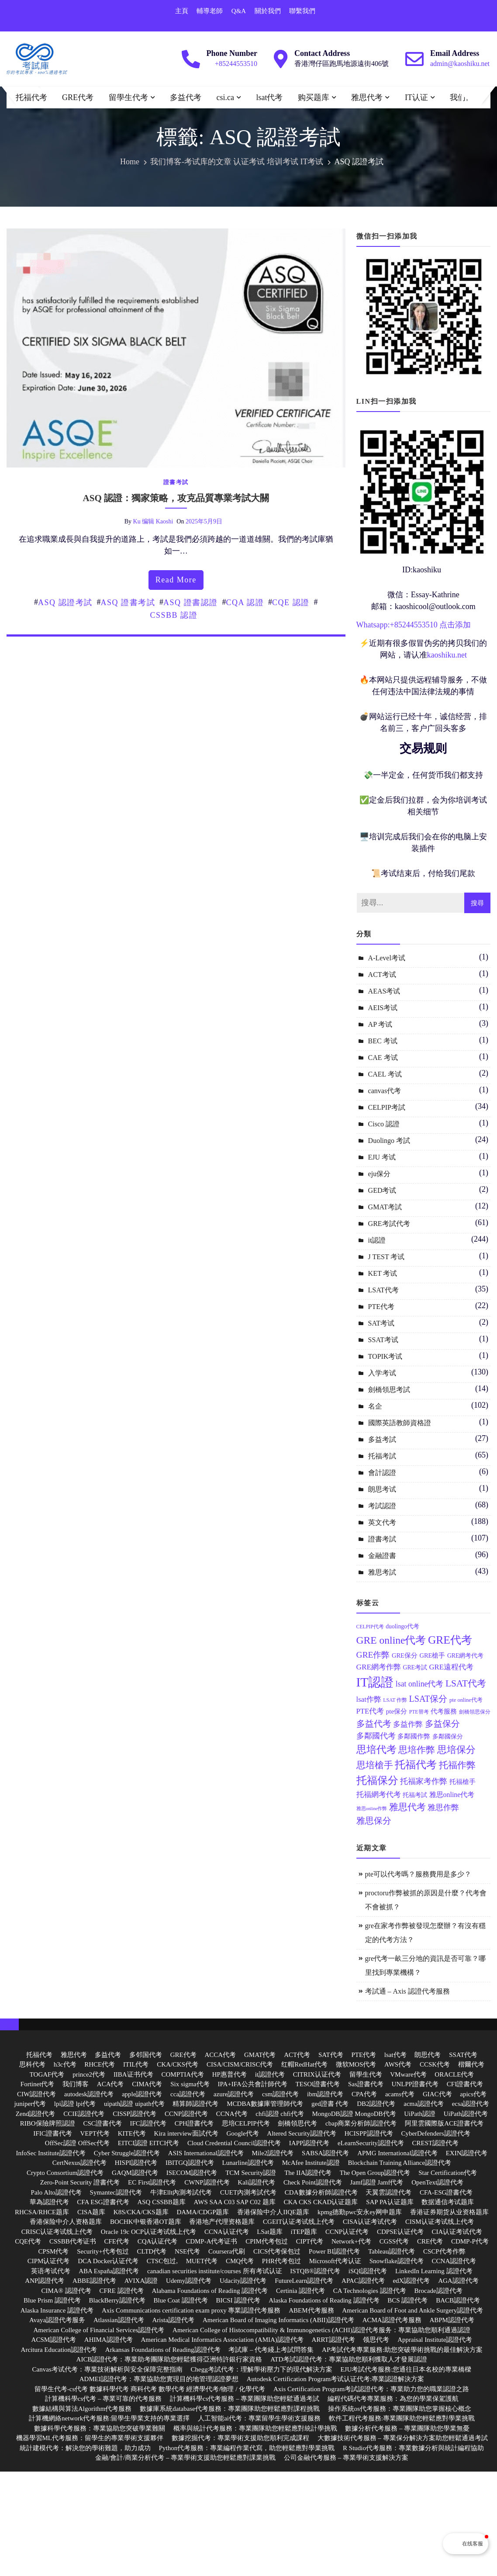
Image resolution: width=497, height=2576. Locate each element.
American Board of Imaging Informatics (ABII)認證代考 (278, 2319)
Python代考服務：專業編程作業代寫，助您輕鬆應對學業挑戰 (247, 2447)
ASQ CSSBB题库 (161, 2202)
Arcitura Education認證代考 (59, 2349)
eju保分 (379, 1173)
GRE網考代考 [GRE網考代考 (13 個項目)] (465, 1655)
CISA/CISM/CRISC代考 (240, 2064)
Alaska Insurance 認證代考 (57, 2310)
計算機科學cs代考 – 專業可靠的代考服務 (103, 2398)
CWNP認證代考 (206, 2182)
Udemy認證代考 (188, 2280)
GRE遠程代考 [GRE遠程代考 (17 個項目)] (451, 1667)
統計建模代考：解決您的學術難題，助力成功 (85, 2447)
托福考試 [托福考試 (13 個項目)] (415, 1795)
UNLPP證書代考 (415, 2084)
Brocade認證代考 (438, 2290)
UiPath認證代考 (466, 2113)
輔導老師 (210, 10)
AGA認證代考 (458, 2280)
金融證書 (382, 1555)
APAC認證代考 (363, 2280)
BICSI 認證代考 (238, 2300)
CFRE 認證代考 (121, 2290)
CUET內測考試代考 (248, 2192)
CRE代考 (430, 2241)
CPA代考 (364, 2094)
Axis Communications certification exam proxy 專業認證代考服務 (191, 2310)
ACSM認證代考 (53, 2339)
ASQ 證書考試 (128, 602)
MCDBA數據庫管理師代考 (265, 2103)
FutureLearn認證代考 (304, 2280)
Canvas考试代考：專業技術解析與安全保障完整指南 (107, 2369)
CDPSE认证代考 (400, 2231)
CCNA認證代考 (454, 2260)
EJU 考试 (382, 1157)
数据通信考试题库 (447, 2202)
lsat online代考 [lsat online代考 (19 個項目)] (420, 1683)
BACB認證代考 (458, 2300)
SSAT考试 (383, 1339)
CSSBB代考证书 (72, 2241)
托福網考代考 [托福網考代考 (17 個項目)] (378, 1794)
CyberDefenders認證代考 (435, 2133)
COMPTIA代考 (182, 2074)
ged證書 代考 (330, 2103)
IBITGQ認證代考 (190, 2162)
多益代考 (185, 97)
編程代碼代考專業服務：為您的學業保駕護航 (393, 2398)
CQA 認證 (245, 602)
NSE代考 (187, 2251)
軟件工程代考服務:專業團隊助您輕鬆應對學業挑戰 (402, 2418)
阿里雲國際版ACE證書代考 (444, 2123)
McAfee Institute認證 (311, 2162)
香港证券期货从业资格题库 (449, 2212)
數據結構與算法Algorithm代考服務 (82, 2408)
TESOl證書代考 (318, 2084)
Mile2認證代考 (272, 2153)
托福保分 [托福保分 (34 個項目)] (377, 1780)
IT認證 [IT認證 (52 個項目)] (375, 1682)
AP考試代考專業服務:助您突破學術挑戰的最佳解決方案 (402, 2349)
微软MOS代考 (356, 2064)
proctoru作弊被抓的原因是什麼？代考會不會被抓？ (426, 1900)
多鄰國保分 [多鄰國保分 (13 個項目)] (447, 1736)
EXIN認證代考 (467, 2153)
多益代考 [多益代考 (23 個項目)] (373, 1723)
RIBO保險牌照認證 (47, 2123)
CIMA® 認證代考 (66, 2290)
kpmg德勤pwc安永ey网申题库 (360, 2212)
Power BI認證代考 (334, 2251)
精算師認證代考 (195, 2103)
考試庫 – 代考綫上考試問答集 (271, 2349)
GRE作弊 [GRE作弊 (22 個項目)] (373, 1654)
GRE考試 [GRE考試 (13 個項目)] (415, 1667)
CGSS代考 (394, 2241)
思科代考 (32, 2064)
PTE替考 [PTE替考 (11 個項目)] (419, 1712)
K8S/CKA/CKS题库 (141, 2212)
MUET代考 (202, 2260)
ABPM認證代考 (451, 2319)
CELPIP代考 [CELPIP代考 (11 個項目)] (370, 1627)
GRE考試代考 (389, 1223)
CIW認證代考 (36, 2094)
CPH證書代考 (194, 2123)
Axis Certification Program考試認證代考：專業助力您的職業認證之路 (371, 2389)
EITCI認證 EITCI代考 (148, 2143)
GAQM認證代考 (135, 2172)
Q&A (238, 10)
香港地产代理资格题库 (222, 2221)
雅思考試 (382, 1572)
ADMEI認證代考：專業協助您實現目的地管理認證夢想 (158, 2378)
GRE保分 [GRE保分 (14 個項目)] (405, 1655)
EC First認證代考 (152, 2182)
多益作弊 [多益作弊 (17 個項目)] (408, 1724)
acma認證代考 (424, 2103)
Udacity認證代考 (243, 2280)
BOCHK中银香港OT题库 (145, 2221)
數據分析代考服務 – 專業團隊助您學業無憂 (407, 2428)
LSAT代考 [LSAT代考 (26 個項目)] (465, 1683)
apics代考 (473, 2094)
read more (176, 579)
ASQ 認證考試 (65, 602)
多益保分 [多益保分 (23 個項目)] (442, 1723)
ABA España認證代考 (109, 2271)
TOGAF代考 (47, 2074)
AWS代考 (397, 2064)
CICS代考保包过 (276, 2251)
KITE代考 (132, 2133)
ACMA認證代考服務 (391, 2319)
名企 (375, 1406)
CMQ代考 (240, 2260)
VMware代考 (408, 2074)
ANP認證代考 (44, 2280)
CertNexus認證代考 (79, 2162)
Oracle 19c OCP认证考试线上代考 (148, 2231)
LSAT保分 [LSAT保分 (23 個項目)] (428, 1698)
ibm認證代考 (325, 2094)
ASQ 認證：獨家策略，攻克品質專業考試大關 (176, 498)
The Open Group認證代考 (375, 2172)
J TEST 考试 (386, 1256)
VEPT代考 (95, 2133)
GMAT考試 (385, 1207)
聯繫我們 (302, 10)
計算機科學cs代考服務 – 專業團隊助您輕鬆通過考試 (245, 2398)
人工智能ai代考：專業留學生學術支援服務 (259, 2418)
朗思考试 (382, 1489)
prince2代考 (88, 2074)
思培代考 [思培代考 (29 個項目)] (376, 1749)
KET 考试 (382, 1273)
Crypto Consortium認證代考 (65, 2172)
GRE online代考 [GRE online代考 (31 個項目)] (391, 1640)
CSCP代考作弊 (444, 2251)
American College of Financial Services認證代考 (98, 2330)
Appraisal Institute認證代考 (434, 2339)
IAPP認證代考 (309, 2143)
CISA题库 (91, 2212)
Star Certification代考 (447, 2172)
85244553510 (416, 624)
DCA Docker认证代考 (108, 2260)
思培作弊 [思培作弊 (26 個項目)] (416, 1750)
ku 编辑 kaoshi (153, 521)
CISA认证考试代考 (370, 2221)
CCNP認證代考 (186, 2113)
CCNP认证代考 (347, 2231)
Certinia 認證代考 (300, 2290)
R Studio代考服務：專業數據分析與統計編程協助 (413, 2447)
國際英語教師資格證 (399, 1422)
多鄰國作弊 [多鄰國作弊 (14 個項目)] (413, 1736)
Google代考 (242, 2133)
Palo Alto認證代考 (56, 2192)
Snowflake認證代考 (396, 2260)
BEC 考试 (382, 1041)
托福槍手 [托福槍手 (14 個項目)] (462, 1781)
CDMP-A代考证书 (211, 2241)
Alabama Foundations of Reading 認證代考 (210, 2290)
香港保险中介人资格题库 (66, 2221)
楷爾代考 (471, 2064)
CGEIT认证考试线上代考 (299, 2221)
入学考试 (382, 1373)
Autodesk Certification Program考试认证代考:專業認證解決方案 (336, 2378)
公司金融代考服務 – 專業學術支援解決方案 (346, 2457)
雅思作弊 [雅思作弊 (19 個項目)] (443, 1807)
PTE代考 (381, 1306)
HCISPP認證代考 (369, 2133)
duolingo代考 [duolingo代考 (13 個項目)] (402, 1626)
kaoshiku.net (447, 655)
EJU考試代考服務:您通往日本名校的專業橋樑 (405, 2369)
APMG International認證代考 (397, 2153)
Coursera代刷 (226, 2251)
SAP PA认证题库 (390, 2202)
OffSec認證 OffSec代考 (77, 2143)
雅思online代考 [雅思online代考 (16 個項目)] (452, 1794)
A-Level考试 (386, 958)
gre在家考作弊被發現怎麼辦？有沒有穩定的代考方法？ (425, 1932)
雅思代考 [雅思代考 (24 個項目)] (407, 1807)
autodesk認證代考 (89, 2094)
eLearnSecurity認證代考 (371, 2143)
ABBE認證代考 (94, 2280)
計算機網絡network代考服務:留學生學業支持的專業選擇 (109, 2418)
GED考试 (382, 1190)
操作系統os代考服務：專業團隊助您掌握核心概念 (399, 2408)
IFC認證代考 (148, 2123)
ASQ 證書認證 (190, 602)
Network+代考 (351, 2241)
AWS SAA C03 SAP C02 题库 (235, 2202)
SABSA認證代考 (325, 2153)
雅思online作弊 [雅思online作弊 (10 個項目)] (371, 1808)
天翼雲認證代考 (388, 2192)
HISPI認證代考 (136, 2162)
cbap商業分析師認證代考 (361, 2123)
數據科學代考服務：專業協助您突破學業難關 (99, 2428)
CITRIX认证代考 (317, 2074)
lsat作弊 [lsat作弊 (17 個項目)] (368, 1699)
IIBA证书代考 (133, 2074)
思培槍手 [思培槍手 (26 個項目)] (374, 1765)
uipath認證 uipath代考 (134, 2103)
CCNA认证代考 (226, 2231)
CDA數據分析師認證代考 (321, 2192)
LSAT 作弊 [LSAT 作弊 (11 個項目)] (395, 1700)
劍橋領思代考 (297, 2123)
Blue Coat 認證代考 (180, 2300)
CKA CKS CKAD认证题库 (320, 2202)
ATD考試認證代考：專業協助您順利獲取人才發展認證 (348, 2359)
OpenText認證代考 (437, 2182)
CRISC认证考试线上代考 (57, 2231)
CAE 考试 (383, 1057)
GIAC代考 (437, 2094)
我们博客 (465, 97)
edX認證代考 (411, 2280)
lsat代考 (269, 97)
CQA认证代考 (158, 2241)
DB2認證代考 (376, 2103)
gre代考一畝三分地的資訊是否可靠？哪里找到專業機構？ (425, 1965)
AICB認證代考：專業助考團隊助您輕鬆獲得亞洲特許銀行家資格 (169, 2359)
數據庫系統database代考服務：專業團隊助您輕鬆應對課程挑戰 (230, 2408)
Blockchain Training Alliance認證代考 (399, 2162)
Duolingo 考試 (389, 1140)
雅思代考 (367, 97)
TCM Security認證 (250, 2172)
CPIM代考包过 (266, 2241)
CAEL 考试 (385, 1074)
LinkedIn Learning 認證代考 (434, 2271)
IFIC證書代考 (52, 2133)
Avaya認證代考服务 (57, 2319)
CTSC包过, (162, 2260)
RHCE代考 (99, 2064)
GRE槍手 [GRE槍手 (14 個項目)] (432, 1655)
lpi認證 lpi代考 (75, 2103)
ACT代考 (297, 2054)
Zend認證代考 (35, 2113)
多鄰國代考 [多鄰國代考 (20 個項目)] (376, 1735)
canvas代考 (384, 1090)
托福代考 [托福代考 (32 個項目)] (416, 1764)
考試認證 (382, 1506)
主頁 (181, 10)
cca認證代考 (187, 2094)
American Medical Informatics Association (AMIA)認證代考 (222, 2339)
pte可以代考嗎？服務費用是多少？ (418, 1874)
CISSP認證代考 (134, 2113)
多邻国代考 (145, 2054)
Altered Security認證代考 (301, 2133)
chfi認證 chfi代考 (279, 2113)
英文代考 (382, 1522)
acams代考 (399, 2094)
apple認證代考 (142, 2094)
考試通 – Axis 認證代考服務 (407, 1991)
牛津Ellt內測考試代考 (181, 2192)
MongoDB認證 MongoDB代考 (354, 2113)
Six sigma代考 (190, 2084)
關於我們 (268, 10)
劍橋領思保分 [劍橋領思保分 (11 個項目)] (474, 1712)
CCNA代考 (232, 2113)
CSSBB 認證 (174, 615)
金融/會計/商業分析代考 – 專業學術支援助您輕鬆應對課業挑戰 (185, 2457)
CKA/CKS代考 (177, 2064)
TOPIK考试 (385, 1356)
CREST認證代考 (435, 2143)
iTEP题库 (303, 2231)
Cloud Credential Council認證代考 (234, 2143)
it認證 (377, 1240)
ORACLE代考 (454, 2074)
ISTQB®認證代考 (315, 2271)
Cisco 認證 (384, 1124)
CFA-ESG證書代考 (446, 2192)
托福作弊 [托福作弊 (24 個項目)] (457, 1765)
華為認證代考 (49, 2202)
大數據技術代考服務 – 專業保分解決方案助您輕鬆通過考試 (403, 2437)
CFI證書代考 (465, 2084)
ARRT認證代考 (333, 2339)
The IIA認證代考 (307, 2172)
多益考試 (382, 1439)
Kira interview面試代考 (186, 2133)
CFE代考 (116, 2241)
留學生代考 (128, 97)
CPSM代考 (53, 2251)
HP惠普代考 (229, 2074)
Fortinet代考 (38, 2084)
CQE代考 (28, 2241)
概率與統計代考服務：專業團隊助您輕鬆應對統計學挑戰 (255, 2428)
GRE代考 (77, 97)
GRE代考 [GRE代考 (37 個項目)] (450, 1640)
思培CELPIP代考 (246, 2123)
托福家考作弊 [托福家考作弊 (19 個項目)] (423, 1781)
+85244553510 (236, 63)
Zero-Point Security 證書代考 (80, 2182)
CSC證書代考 (102, 2123)
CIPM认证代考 (49, 2260)
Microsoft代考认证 (335, 2260)
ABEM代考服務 (311, 2310)
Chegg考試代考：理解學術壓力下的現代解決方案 (261, 2369)
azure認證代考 (234, 2094)
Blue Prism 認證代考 (52, 2300)
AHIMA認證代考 (108, 2339)
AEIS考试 (383, 1007)
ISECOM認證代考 (191, 2172)
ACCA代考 (220, 2054)
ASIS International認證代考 (206, 2153)
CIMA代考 (147, 2084)
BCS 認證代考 (407, 2300)
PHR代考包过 (281, 2260)
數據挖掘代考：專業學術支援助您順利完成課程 (240, 2437)
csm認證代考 (280, 2094)
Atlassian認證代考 (118, 2319)
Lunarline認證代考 (248, 2162)
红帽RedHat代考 (304, 2064)
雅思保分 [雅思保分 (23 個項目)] (373, 1820)
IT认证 (416, 97)
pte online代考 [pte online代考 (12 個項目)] (466, 1700)
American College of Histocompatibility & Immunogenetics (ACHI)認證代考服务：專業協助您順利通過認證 (321, 2330)
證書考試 (176, 482)
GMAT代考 (260, 2054)
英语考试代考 (50, 2271)
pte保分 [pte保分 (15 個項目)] (396, 1711)
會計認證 (382, 1472)
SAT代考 (330, 2054)
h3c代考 (65, 2064)
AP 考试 (380, 1024)
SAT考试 (381, 1323)
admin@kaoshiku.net (460, 63)
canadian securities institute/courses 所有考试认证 (214, 2271)
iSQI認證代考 (368, 2271)
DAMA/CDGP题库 (202, 2212)
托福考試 (382, 1456)
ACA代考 (110, 2084)
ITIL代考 (135, 2064)
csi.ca (225, 97)
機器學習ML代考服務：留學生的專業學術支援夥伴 (90, 2437)
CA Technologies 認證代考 (369, 2290)
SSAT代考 (463, 2054)
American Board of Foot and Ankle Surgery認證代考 (412, 2310)
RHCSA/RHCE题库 (42, 2212)
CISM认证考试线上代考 (439, 2221)
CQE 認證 (291, 602)
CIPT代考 (310, 2241)
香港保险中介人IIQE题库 (273, 2212)
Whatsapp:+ (375, 624)
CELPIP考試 (386, 1107)
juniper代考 (30, 2103)
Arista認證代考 (173, 2319)
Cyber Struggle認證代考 (127, 2153)
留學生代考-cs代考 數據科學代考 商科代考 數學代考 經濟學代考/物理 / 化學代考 (150, 2389)
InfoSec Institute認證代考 (51, 2153)
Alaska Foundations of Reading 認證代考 (324, 2300)
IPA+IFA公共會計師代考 (252, 2084)
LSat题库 (269, 2231)
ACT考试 (382, 974)
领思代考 (376, 2339)
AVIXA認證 (141, 2280)
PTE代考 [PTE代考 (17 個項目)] (370, 1711)
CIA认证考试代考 (456, 2231)
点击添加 (455, 624)
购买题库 (313, 97)
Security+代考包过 (102, 2251)
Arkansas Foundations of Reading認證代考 (163, 2349)
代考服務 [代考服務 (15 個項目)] (444, 1711)
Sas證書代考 (365, 2084)
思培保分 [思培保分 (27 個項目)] (456, 1749)
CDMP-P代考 (470, 2241)
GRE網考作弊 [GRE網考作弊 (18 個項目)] (378, 1667)
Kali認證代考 (256, 2182)
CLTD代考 (151, 2251)
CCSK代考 (435, 2064)
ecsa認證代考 (471, 2103)
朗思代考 (427, 2054)
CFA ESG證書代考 (103, 2202)
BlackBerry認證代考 (117, 2300)
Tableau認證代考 (391, 2251)
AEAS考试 (384, 991)
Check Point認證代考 (312, 2182)
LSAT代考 (383, 1290)
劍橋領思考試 (389, 1389)
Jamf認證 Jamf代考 (376, 2182)
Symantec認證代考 (116, 2192)
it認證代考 (270, 2074)
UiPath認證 (419, 2113)
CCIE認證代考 (83, 2113)
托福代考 (31, 97)
